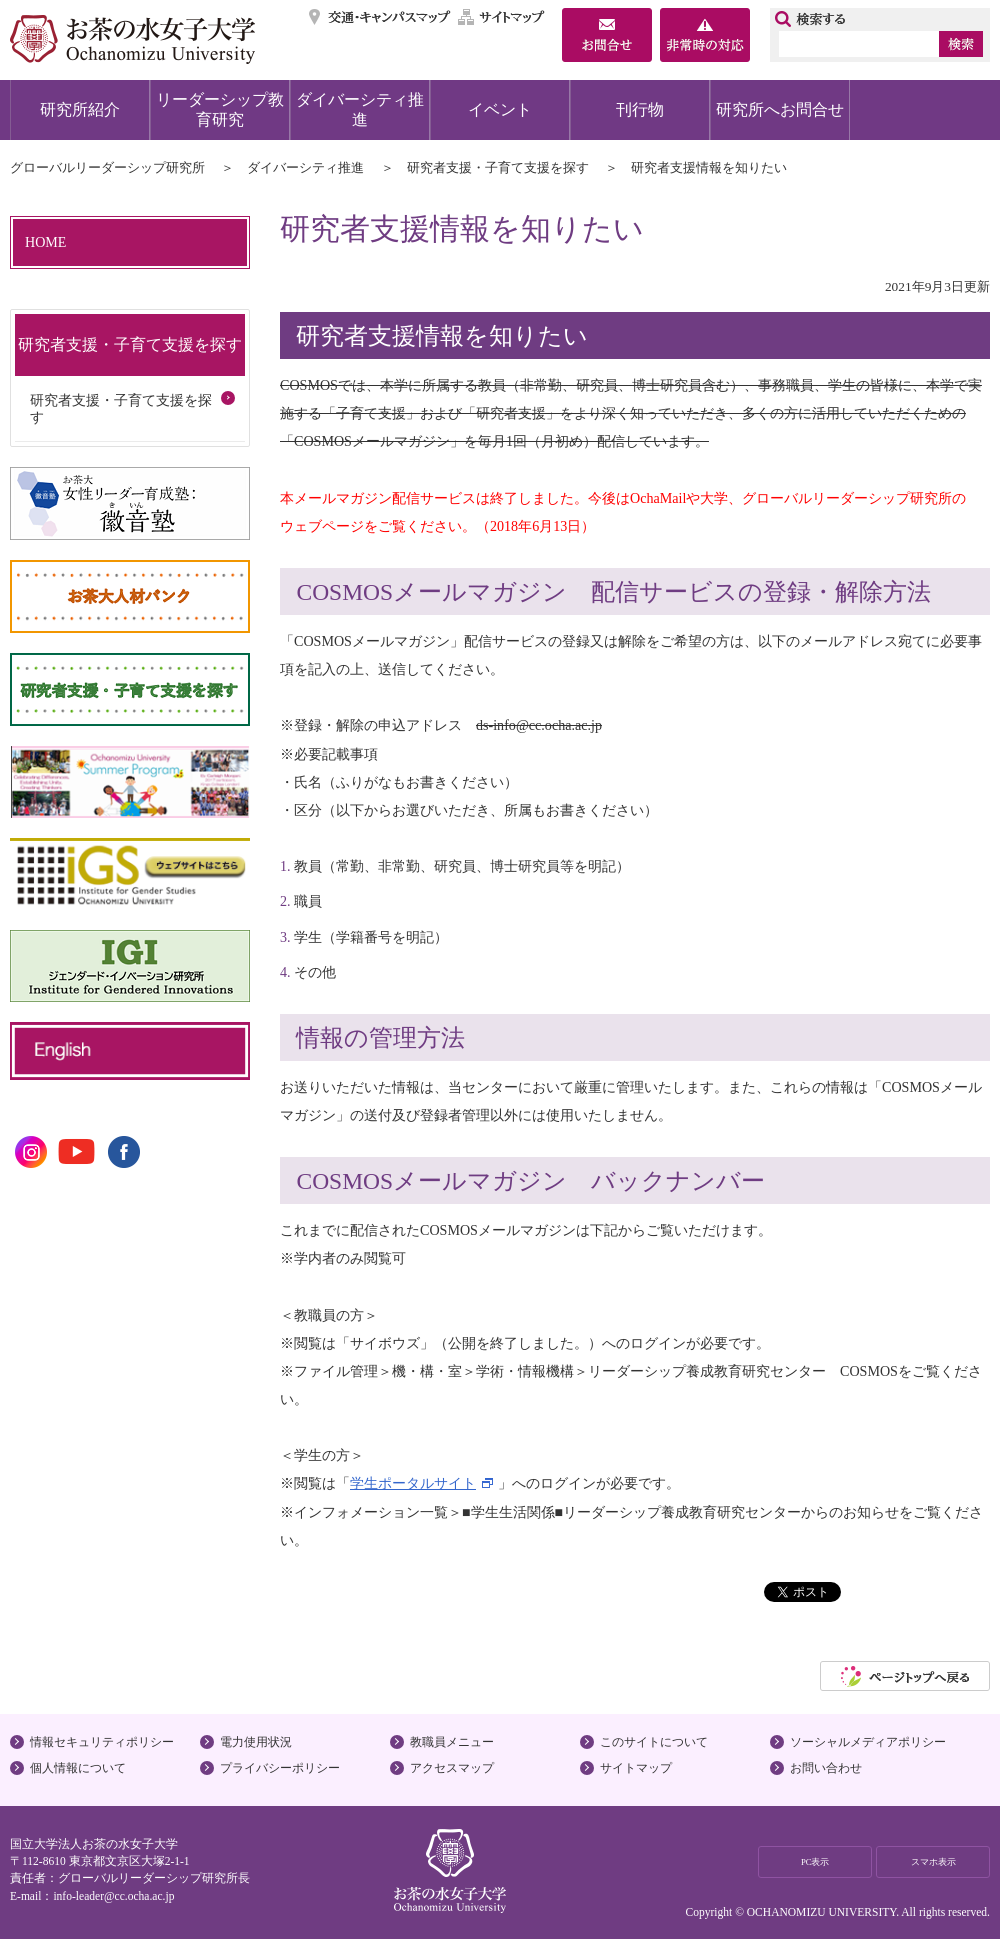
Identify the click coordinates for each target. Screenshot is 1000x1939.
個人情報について (78, 1768)
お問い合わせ (826, 1768)
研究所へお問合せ (780, 109)
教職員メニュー (452, 1742)
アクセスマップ (452, 1768)
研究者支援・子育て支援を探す (498, 167)
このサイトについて (654, 1742)
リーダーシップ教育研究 (220, 109)
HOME (45, 242)
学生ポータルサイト (413, 1483)
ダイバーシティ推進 (360, 109)
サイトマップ (502, 17)
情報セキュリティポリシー (102, 1742)
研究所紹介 (80, 109)
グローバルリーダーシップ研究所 (107, 167)
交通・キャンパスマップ (380, 17)
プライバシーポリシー (280, 1768)
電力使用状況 (256, 1742)
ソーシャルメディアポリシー (868, 1742)
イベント (500, 109)
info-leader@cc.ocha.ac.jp (113, 1896)
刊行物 (640, 109)
